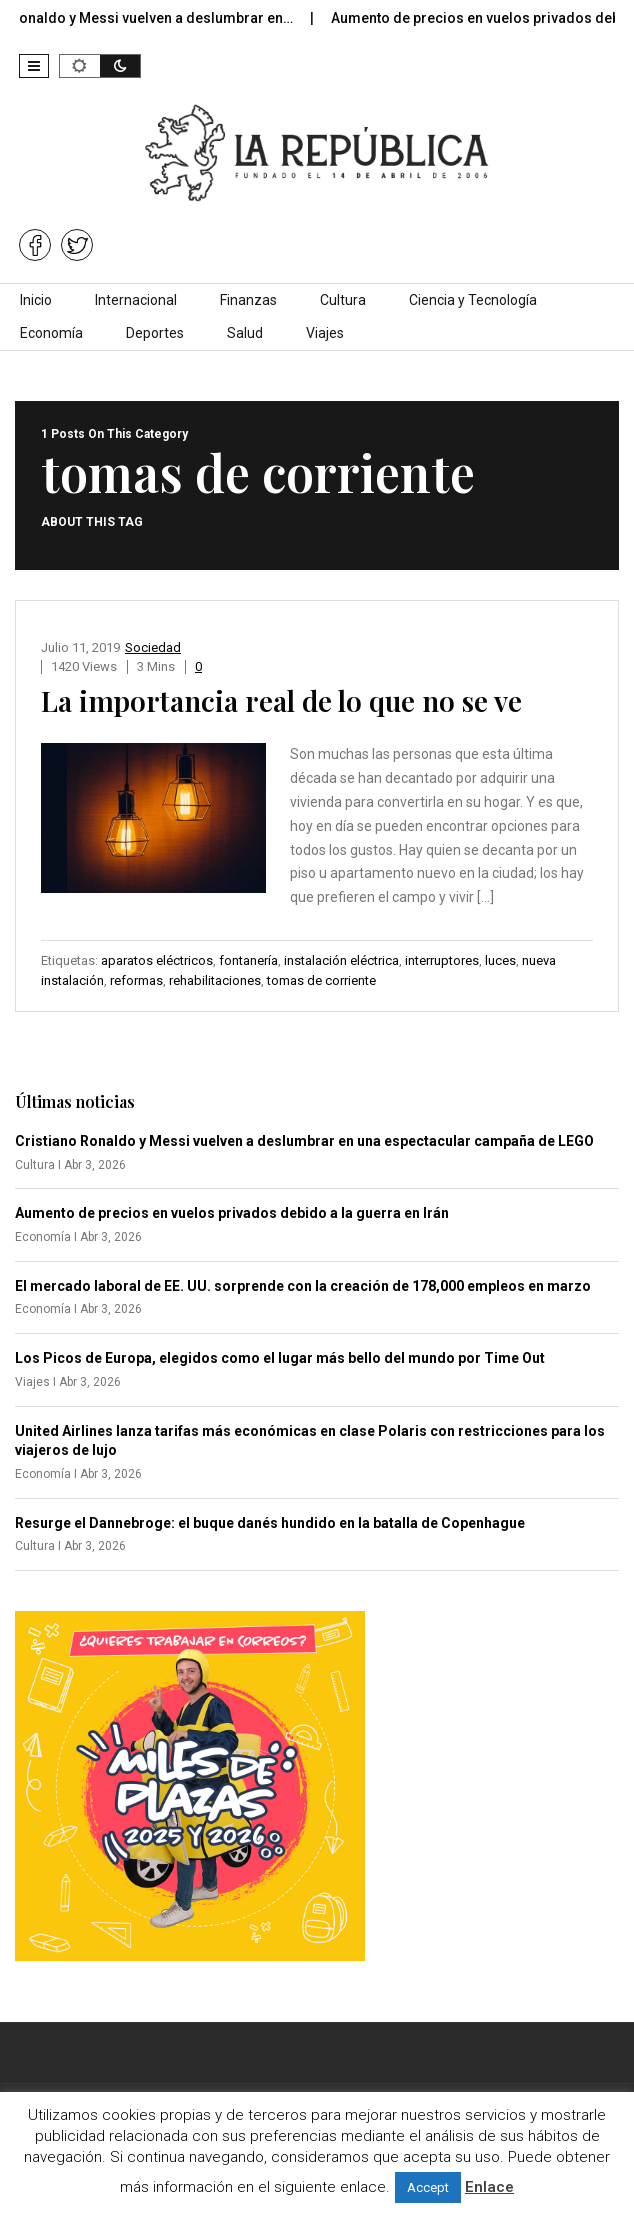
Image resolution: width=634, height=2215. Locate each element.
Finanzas (248, 300)
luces (500, 960)
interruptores (442, 960)
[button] (34, 66)
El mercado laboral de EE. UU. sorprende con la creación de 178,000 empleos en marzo (303, 1286)
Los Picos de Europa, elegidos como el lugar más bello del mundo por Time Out (280, 1358)
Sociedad (153, 647)
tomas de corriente (321, 980)
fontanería (248, 960)
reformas (136, 980)
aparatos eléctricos (157, 960)
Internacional (136, 300)
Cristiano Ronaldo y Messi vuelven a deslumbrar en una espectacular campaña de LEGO (304, 1141)
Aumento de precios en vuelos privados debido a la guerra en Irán (232, 1213)
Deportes (155, 333)
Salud (245, 333)
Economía (51, 333)
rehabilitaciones (215, 980)
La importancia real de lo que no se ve (281, 700)
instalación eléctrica (341, 960)
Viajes (325, 333)
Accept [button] (428, 2187)
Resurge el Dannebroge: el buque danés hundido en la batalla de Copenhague (270, 1523)
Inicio (36, 300)
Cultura (343, 300)
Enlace (489, 2187)
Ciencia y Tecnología (473, 300)
